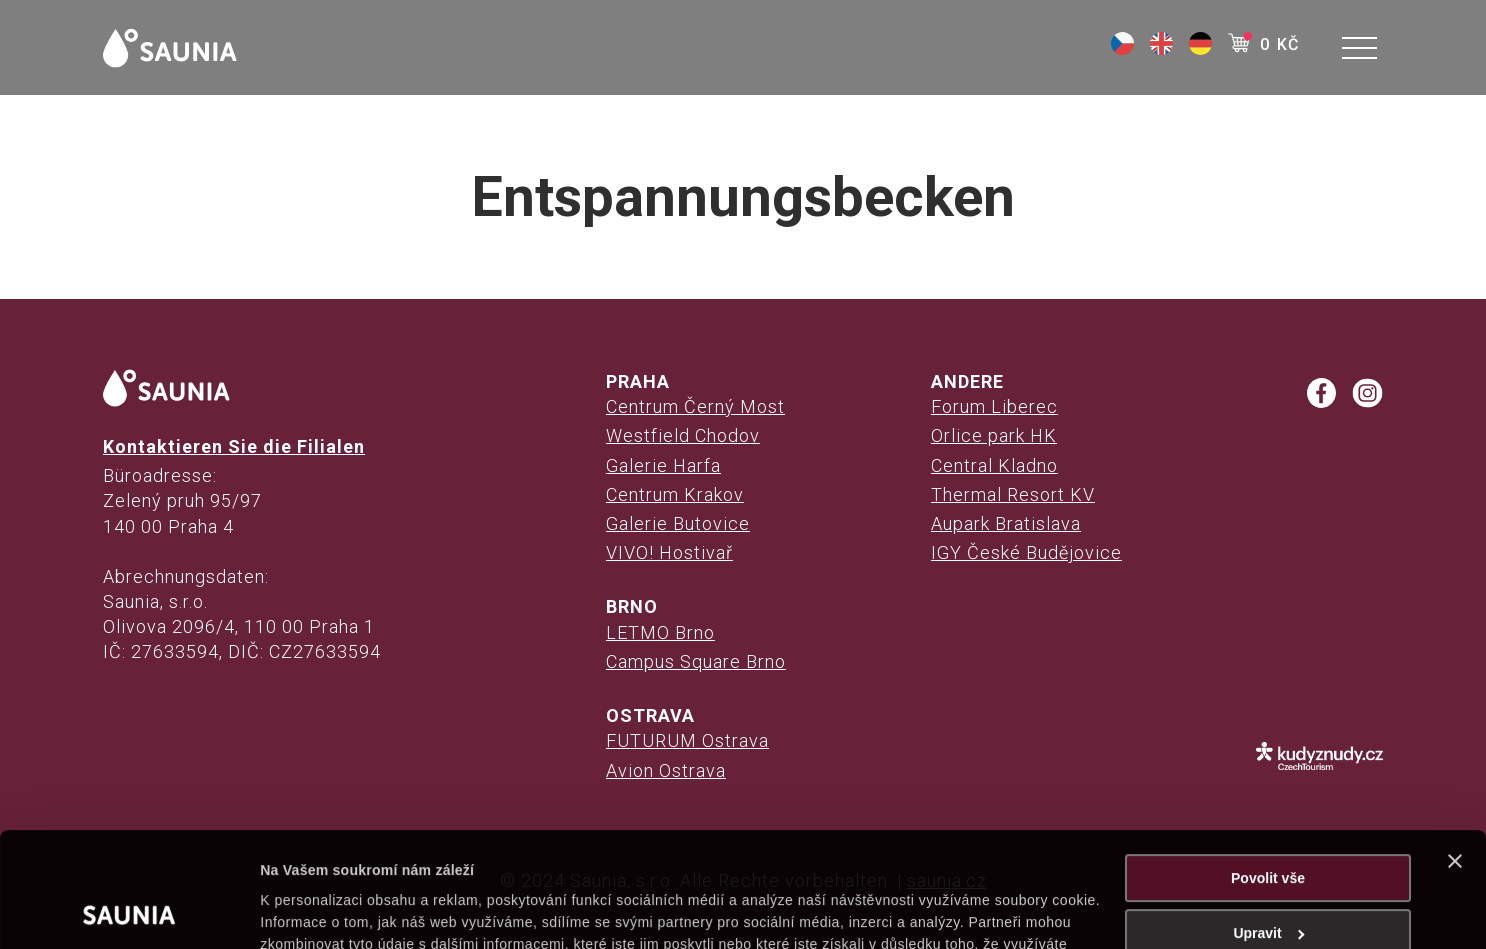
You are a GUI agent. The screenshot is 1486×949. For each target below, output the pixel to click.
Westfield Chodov (683, 435)
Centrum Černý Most (695, 406)
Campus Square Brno (696, 661)
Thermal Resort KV (1013, 494)
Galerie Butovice (678, 523)
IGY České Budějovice (1026, 552)
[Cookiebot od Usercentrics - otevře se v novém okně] (129, 911)
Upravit (1268, 826)
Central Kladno (994, 465)
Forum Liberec (994, 406)
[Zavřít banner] (1455, 754)
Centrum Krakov (675, 494)
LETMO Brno (660, 632)
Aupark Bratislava (1006, 523)
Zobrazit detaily (312, 911)
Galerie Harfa (663, 465)
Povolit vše (1268, 771)
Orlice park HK (994, 435)
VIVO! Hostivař (669, 552)
